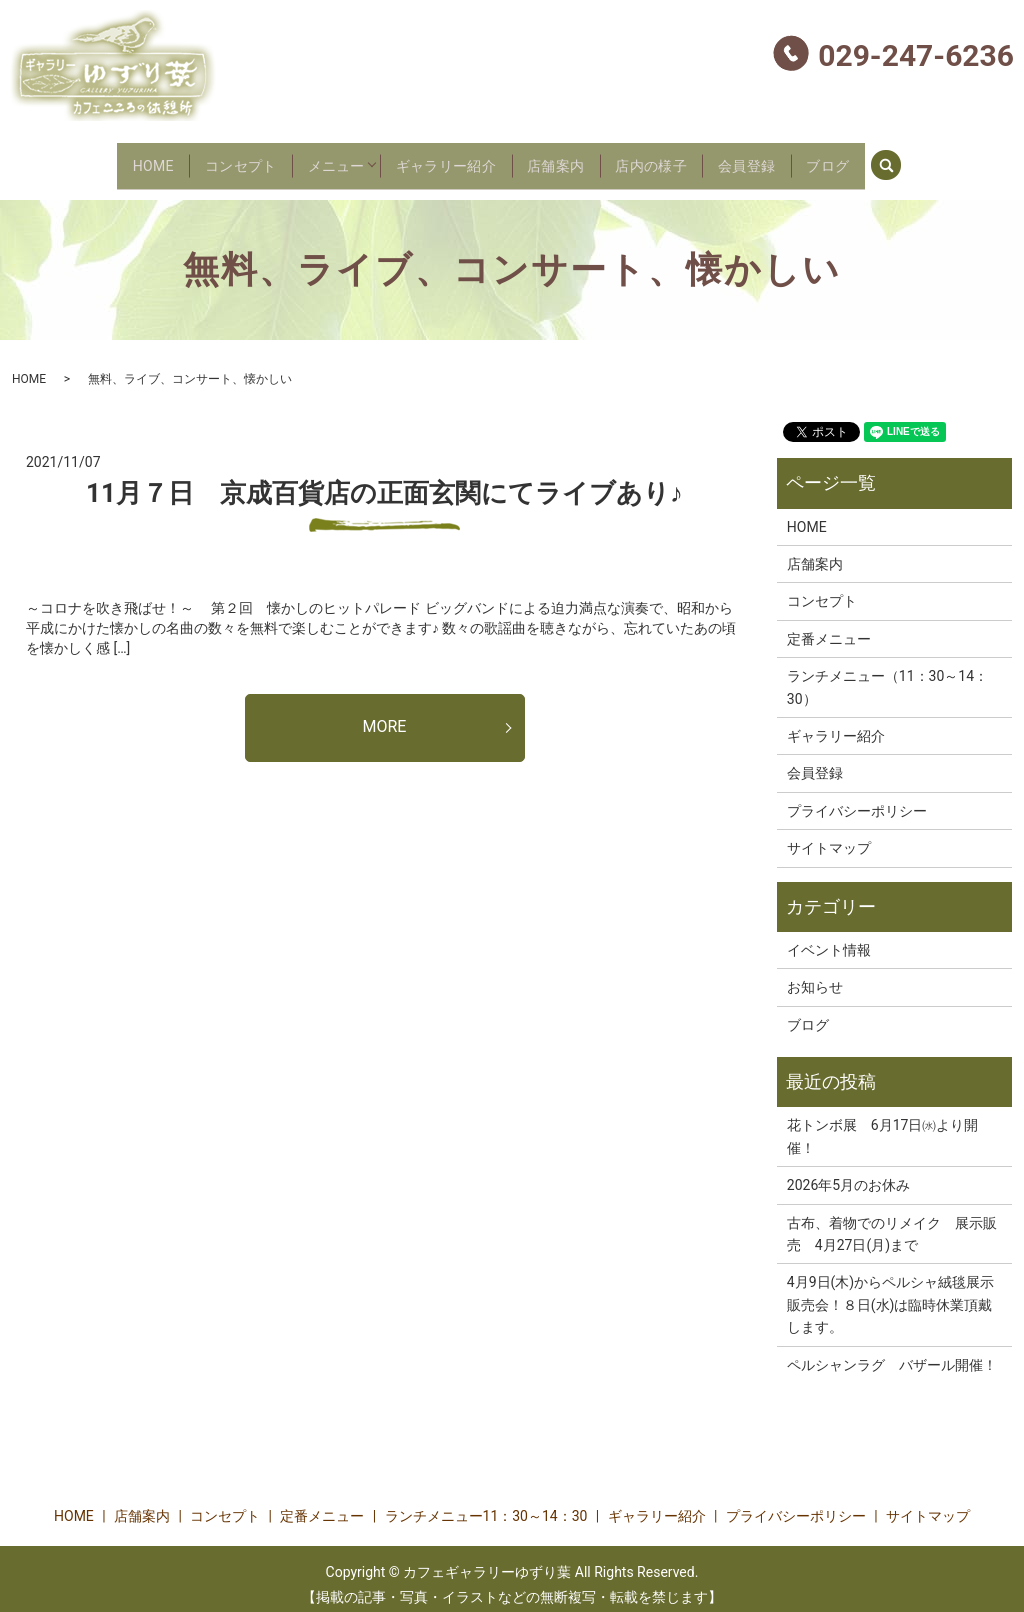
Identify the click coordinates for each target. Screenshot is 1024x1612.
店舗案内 (566, 159)
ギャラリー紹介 (439, 159)
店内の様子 (676, 159)
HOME (97, 159)
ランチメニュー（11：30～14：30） (887, 675)
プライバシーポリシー (857, 799)
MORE (385, 715)
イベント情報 (829, 938)
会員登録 (788, 159)
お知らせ (815, 976)
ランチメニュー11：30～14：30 (486, 1505)
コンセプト (200, 159)
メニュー (312, 159)
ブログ (884, 159)
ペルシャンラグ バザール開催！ (892, 1353)
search (959, 157)
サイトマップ (829, 836)
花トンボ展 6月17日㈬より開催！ (883, 1125)
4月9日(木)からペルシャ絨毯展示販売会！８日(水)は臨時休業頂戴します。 (890, 1293)
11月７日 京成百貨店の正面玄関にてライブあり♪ (384, 482)
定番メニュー (829, 627)
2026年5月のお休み (848, 1174)
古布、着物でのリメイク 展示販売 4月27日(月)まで (892, 1222)
